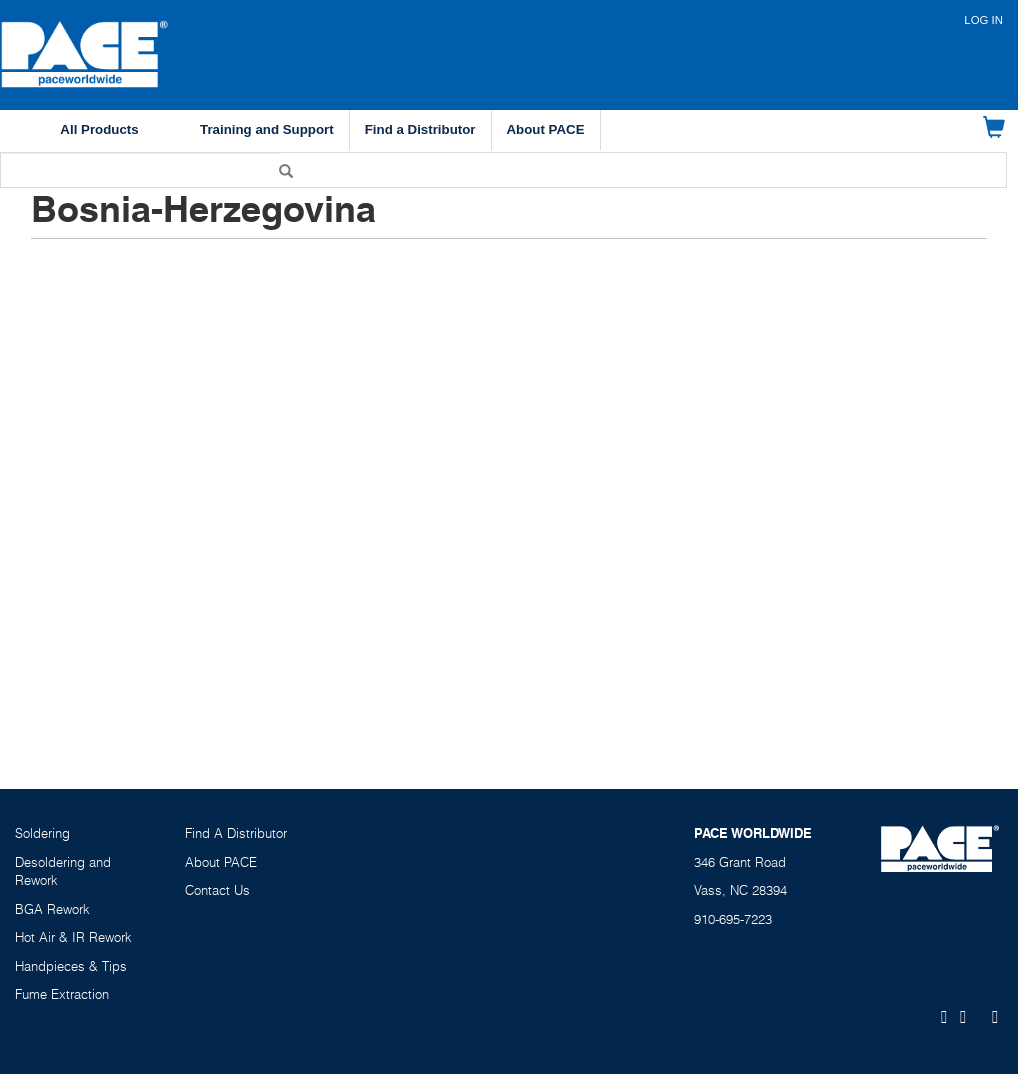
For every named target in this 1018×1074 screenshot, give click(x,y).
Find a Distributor (420, 129)
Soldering (42, 833)
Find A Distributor (236, 833)
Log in (983, 20)
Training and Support (267, 129)
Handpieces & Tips (71, 966)
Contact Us (217, 890)
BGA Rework (52, 909)
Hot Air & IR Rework (73, 937)
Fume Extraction (62, 994)
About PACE (546, 129)
